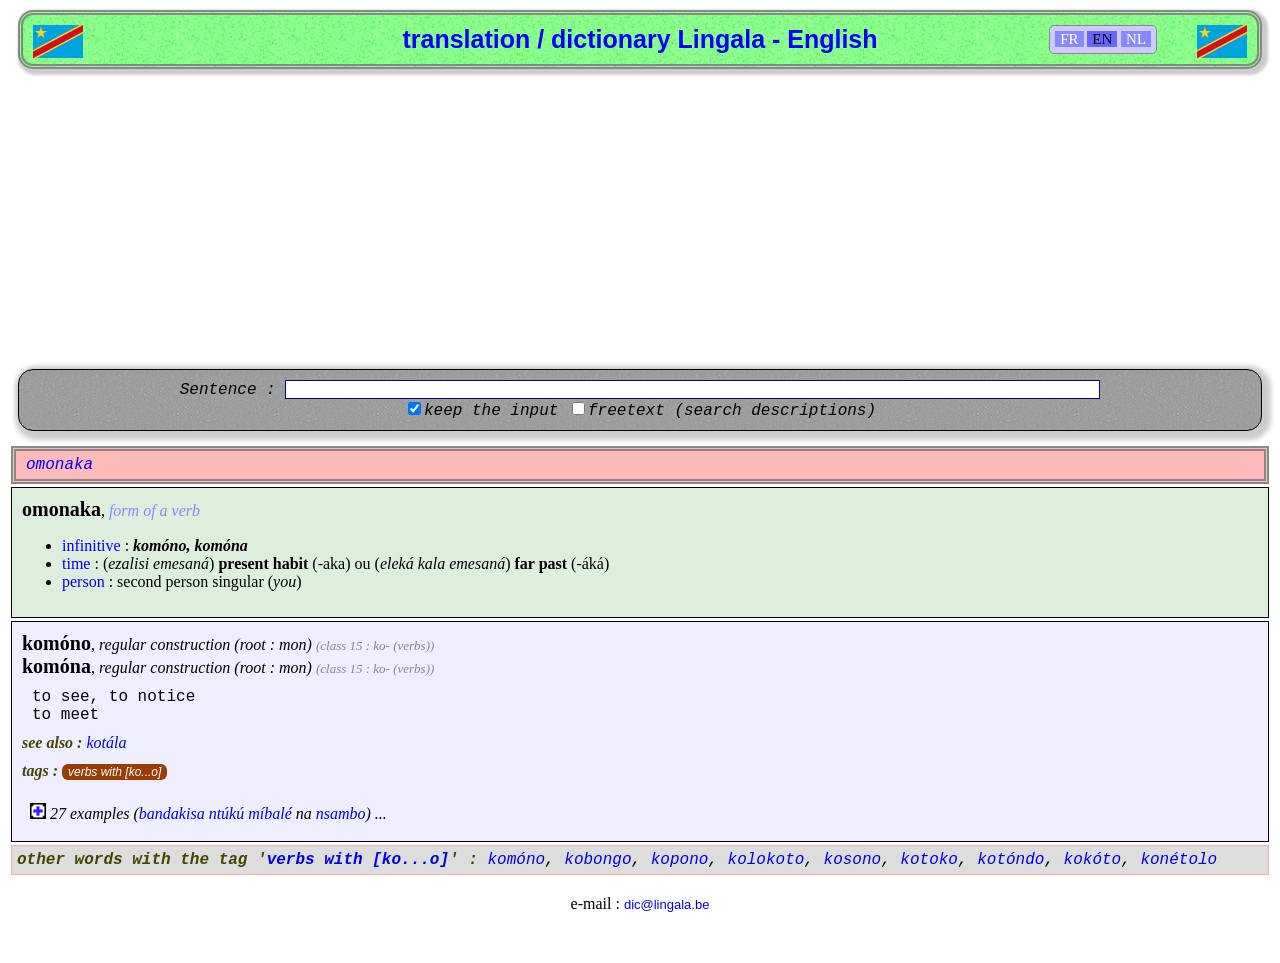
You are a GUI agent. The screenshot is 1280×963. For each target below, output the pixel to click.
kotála (106, 742)
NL (1136, 39)
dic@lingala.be (666, 904)
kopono (680, 860)
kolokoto (766, 860)
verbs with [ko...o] (114, 772)
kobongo (597, 860)
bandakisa (172, 813)
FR (1069, 39)
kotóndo (1010, 860)
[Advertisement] (640, 219)
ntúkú (227, 813)
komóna (56, 666)
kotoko (929, 860)
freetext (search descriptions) (732, 411)
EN (1102, 39)
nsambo (341, 813)
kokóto (1093, 860)
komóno (56, 643)
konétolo (1178, 860)
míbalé (270, 813)
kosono (853, 860)
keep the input (491, 411)
